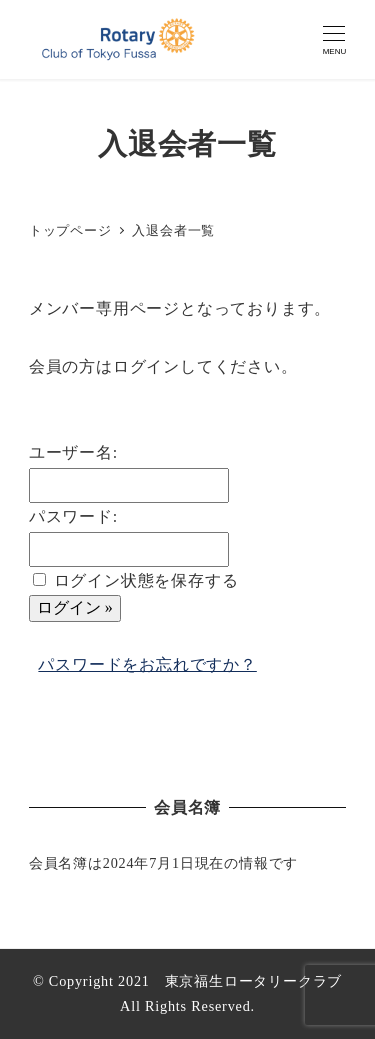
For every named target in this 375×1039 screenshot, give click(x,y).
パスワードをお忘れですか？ (147, 664)
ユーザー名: (73, 452)
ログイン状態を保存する (146, 580)
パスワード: (73, 516)
